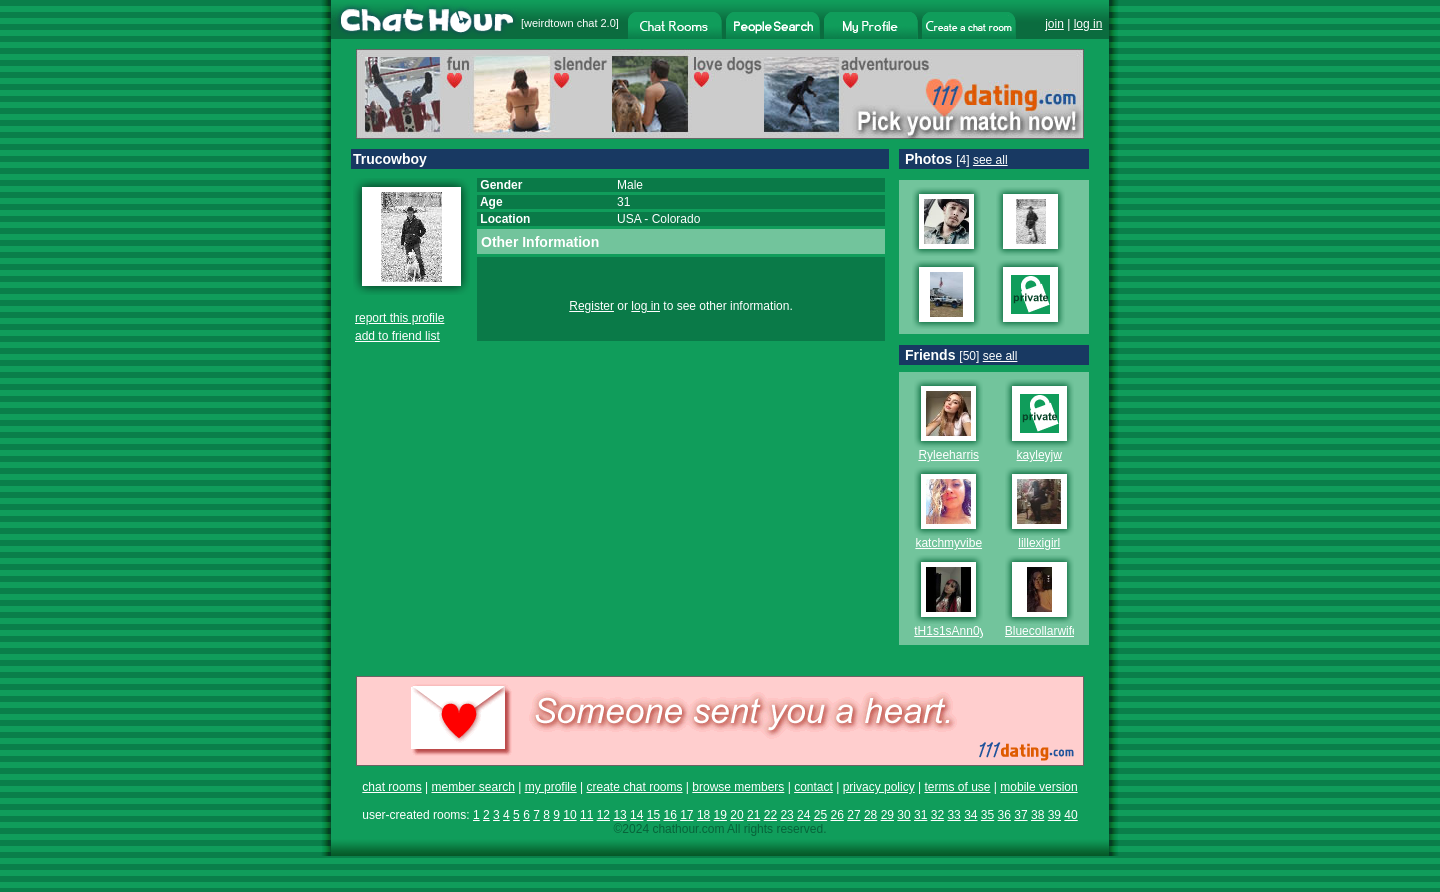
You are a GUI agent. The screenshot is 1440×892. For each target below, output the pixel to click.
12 (603, 815)
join (1054, 24)
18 (703, 815)
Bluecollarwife (1042, 631)
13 (619, 815)
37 (1020, 815)
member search (472, 787)
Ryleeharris (948, 455)
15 (653, 815)
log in (1088, 24)
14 (636, 815)
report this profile (399, 318)
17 (686, 815)
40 (1070, 815)
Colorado (676, 219)
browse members (738, 787)
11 (586, 815)
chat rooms (391, 787)
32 (937, 815)
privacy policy (879, 787)
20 (736, 815)
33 (953, 815)
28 (870, 815)
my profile (551, 787)
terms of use (957, 787)
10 (569, 815)
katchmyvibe (948, 543)
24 (803, 815)
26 (837, 815)
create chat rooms (634, 787)
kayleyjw (1039, 455)
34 (970, 815)
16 (669, 815)
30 (903, 815)
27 (853, 815)
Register (591, 306)
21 (753, 815)
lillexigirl (1039, 543)
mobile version (1038, 787)
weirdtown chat (560, 23)
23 (786, 815)
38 (1037, 815)
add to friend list (397, 336)
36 (1004, 815)
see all (990, 160)
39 (1054, 815)
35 (987, 815)
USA (629, 219)
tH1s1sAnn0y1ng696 (969, 631)
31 (920, 815)
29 (887, 815)
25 (820, 815)
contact (813, 787)
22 (770, 815)
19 (720, 815)
